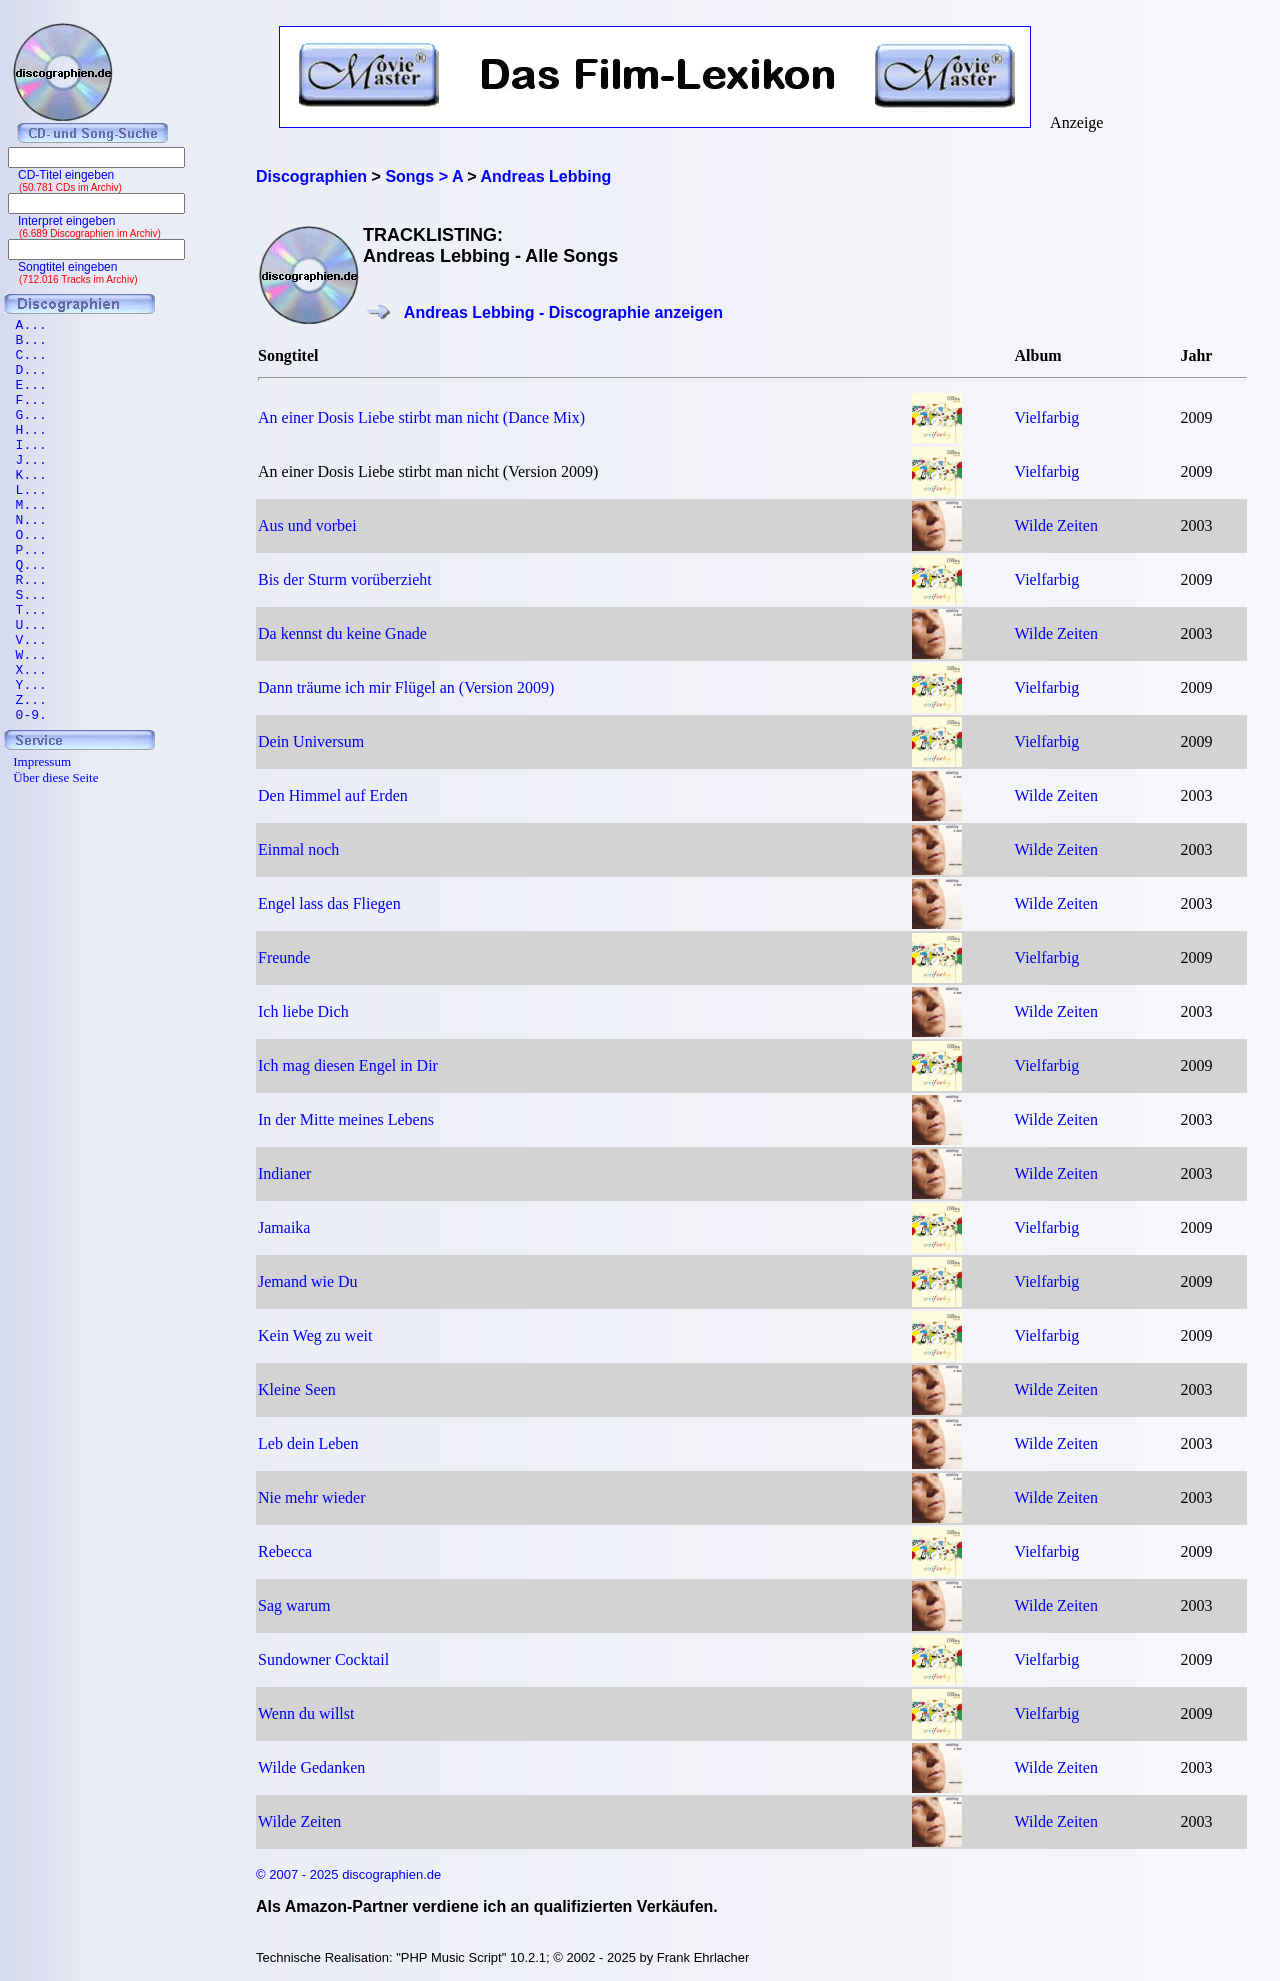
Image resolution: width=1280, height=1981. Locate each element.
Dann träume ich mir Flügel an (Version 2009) (406, 687)
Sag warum (294, 1605)
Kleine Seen (297, 1389)
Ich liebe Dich (303, 1011)
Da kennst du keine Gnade (342, 633)
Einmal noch (298, 849)
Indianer (284, 1173)
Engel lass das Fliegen (329, 903)
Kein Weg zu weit (315, 1335)
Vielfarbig (1047, 417)
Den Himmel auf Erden (333, 795)
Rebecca (285, 1551)
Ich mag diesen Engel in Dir (348, 1065)
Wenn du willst (306, 1713)
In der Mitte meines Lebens (346, 1119)
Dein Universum (311, 741)
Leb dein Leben (308, 1443)
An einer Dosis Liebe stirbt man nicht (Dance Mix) (421, 417)
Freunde (284, 957)
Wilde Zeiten (1056, 525)
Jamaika (284, 1227)
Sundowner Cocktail (323, 1659)
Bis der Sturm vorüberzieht (345, 579)
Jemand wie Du (308, 1281)
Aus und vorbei (307, 525)
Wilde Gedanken (311, 1767)
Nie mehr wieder (312, 1497)
